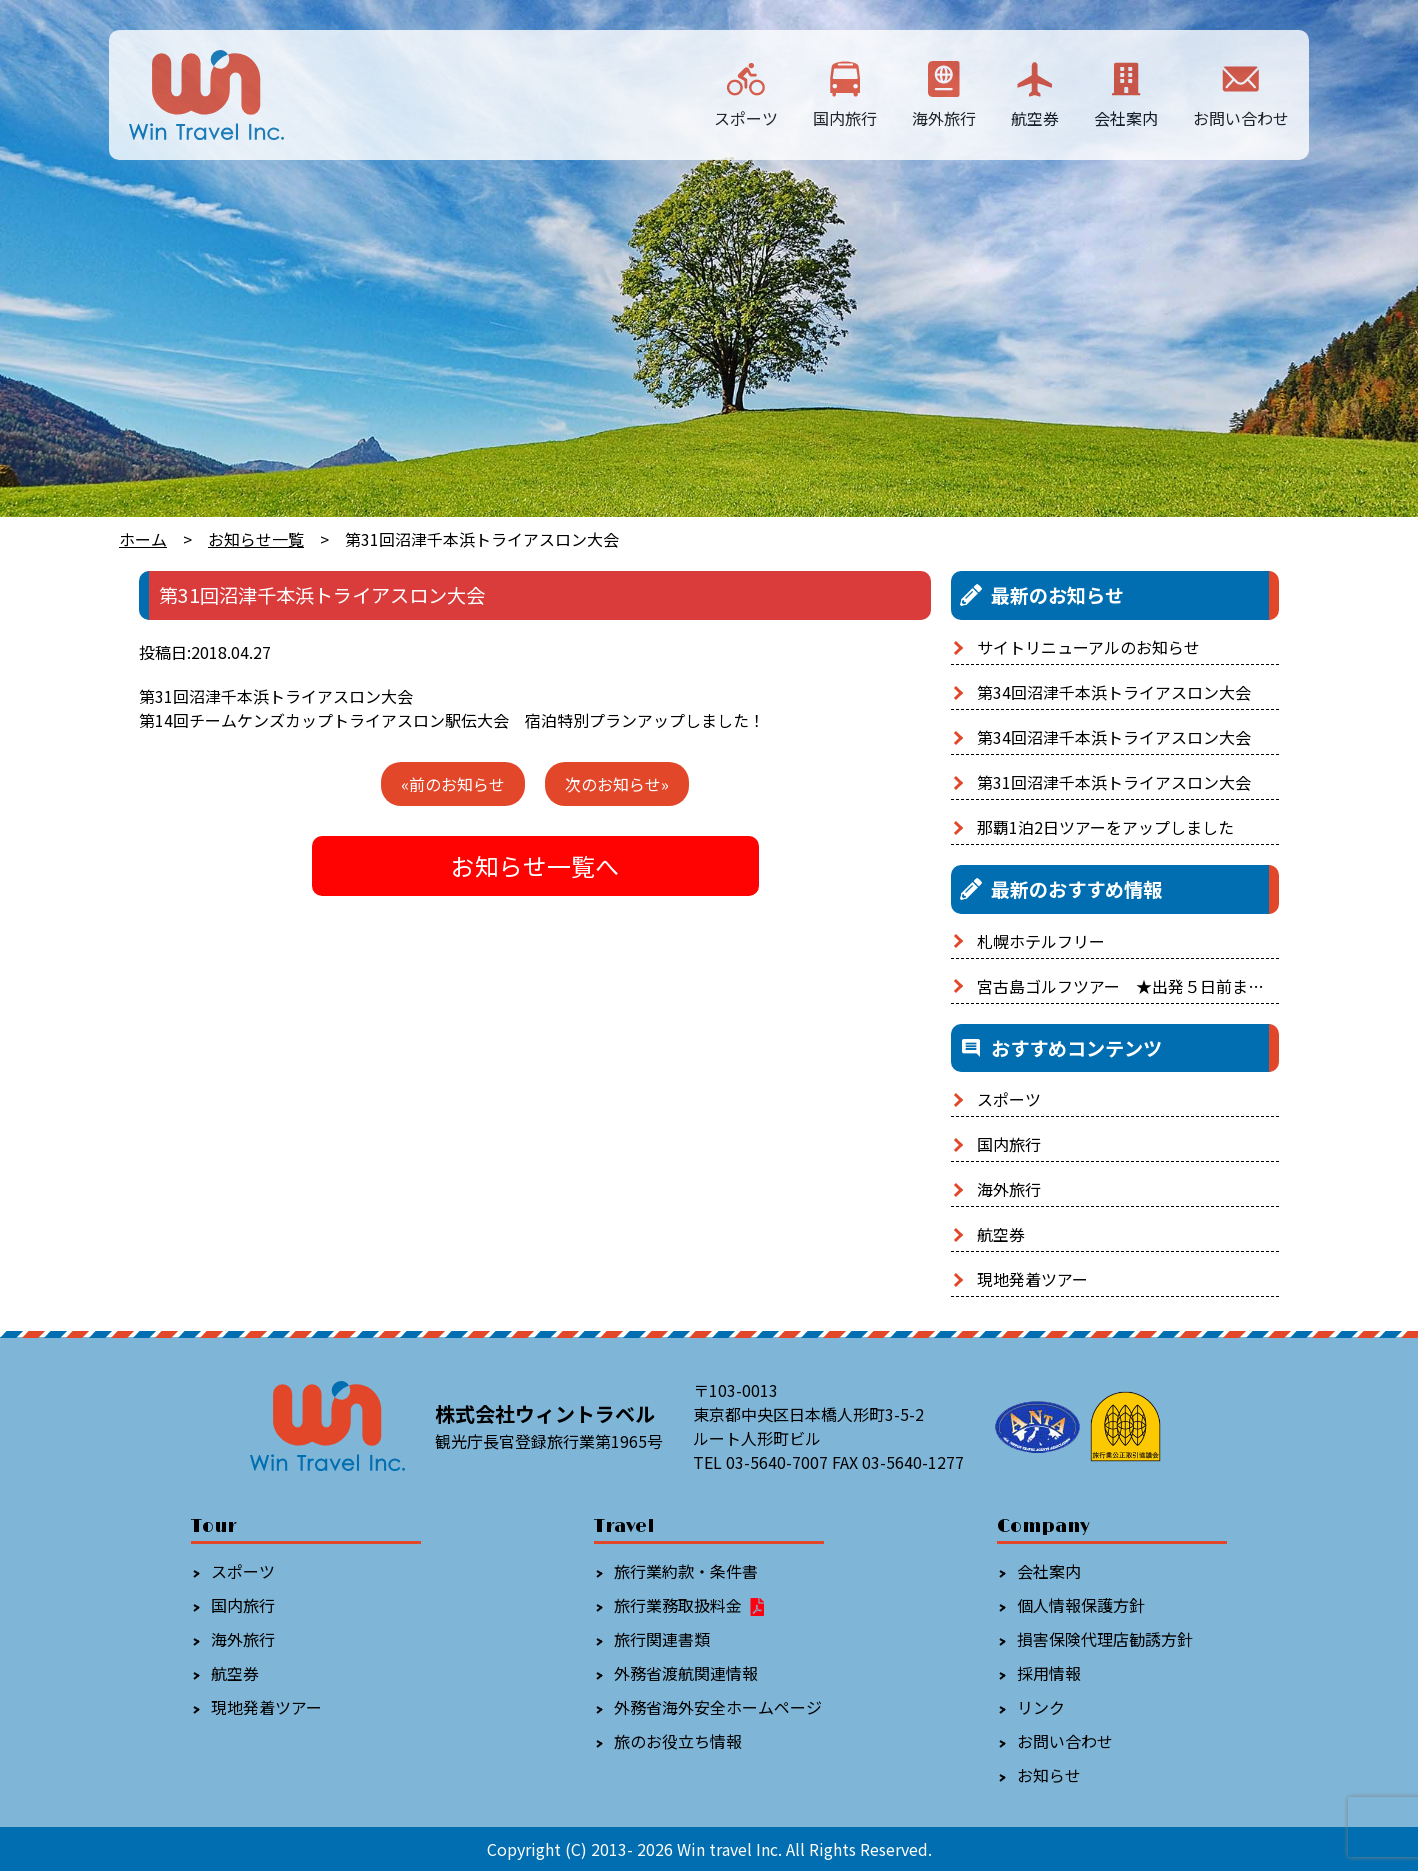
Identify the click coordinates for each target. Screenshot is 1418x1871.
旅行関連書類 (662, 1639)
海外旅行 (944, 93)
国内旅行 (845, 93)
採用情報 (1049, 1673)
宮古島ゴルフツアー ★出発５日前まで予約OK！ (1155, 986)
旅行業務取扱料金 (690, 1605)
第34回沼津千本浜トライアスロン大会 (1114, 692)
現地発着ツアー (1032, 1279)
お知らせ (1049, 1775)
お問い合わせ (1241, 93)
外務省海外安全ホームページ (718, 1707)
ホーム (143, 539)
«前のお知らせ (453, 784)
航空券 (1035, 93)
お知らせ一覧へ (535, 865)
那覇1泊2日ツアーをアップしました (1105, 827)
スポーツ (746, 93)
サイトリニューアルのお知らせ (1088, 647)
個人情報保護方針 (1081, 1605)
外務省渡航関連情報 (686, 1673)
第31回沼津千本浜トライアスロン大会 (1114, 782)
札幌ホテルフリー (1041, 941)
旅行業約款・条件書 (686, 1571)
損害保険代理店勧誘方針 (1105, 1639)
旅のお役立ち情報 (678, 1741)
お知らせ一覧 (256, 539)
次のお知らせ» (617, 784)
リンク (1041, 1707)
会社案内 (1126, 93)
